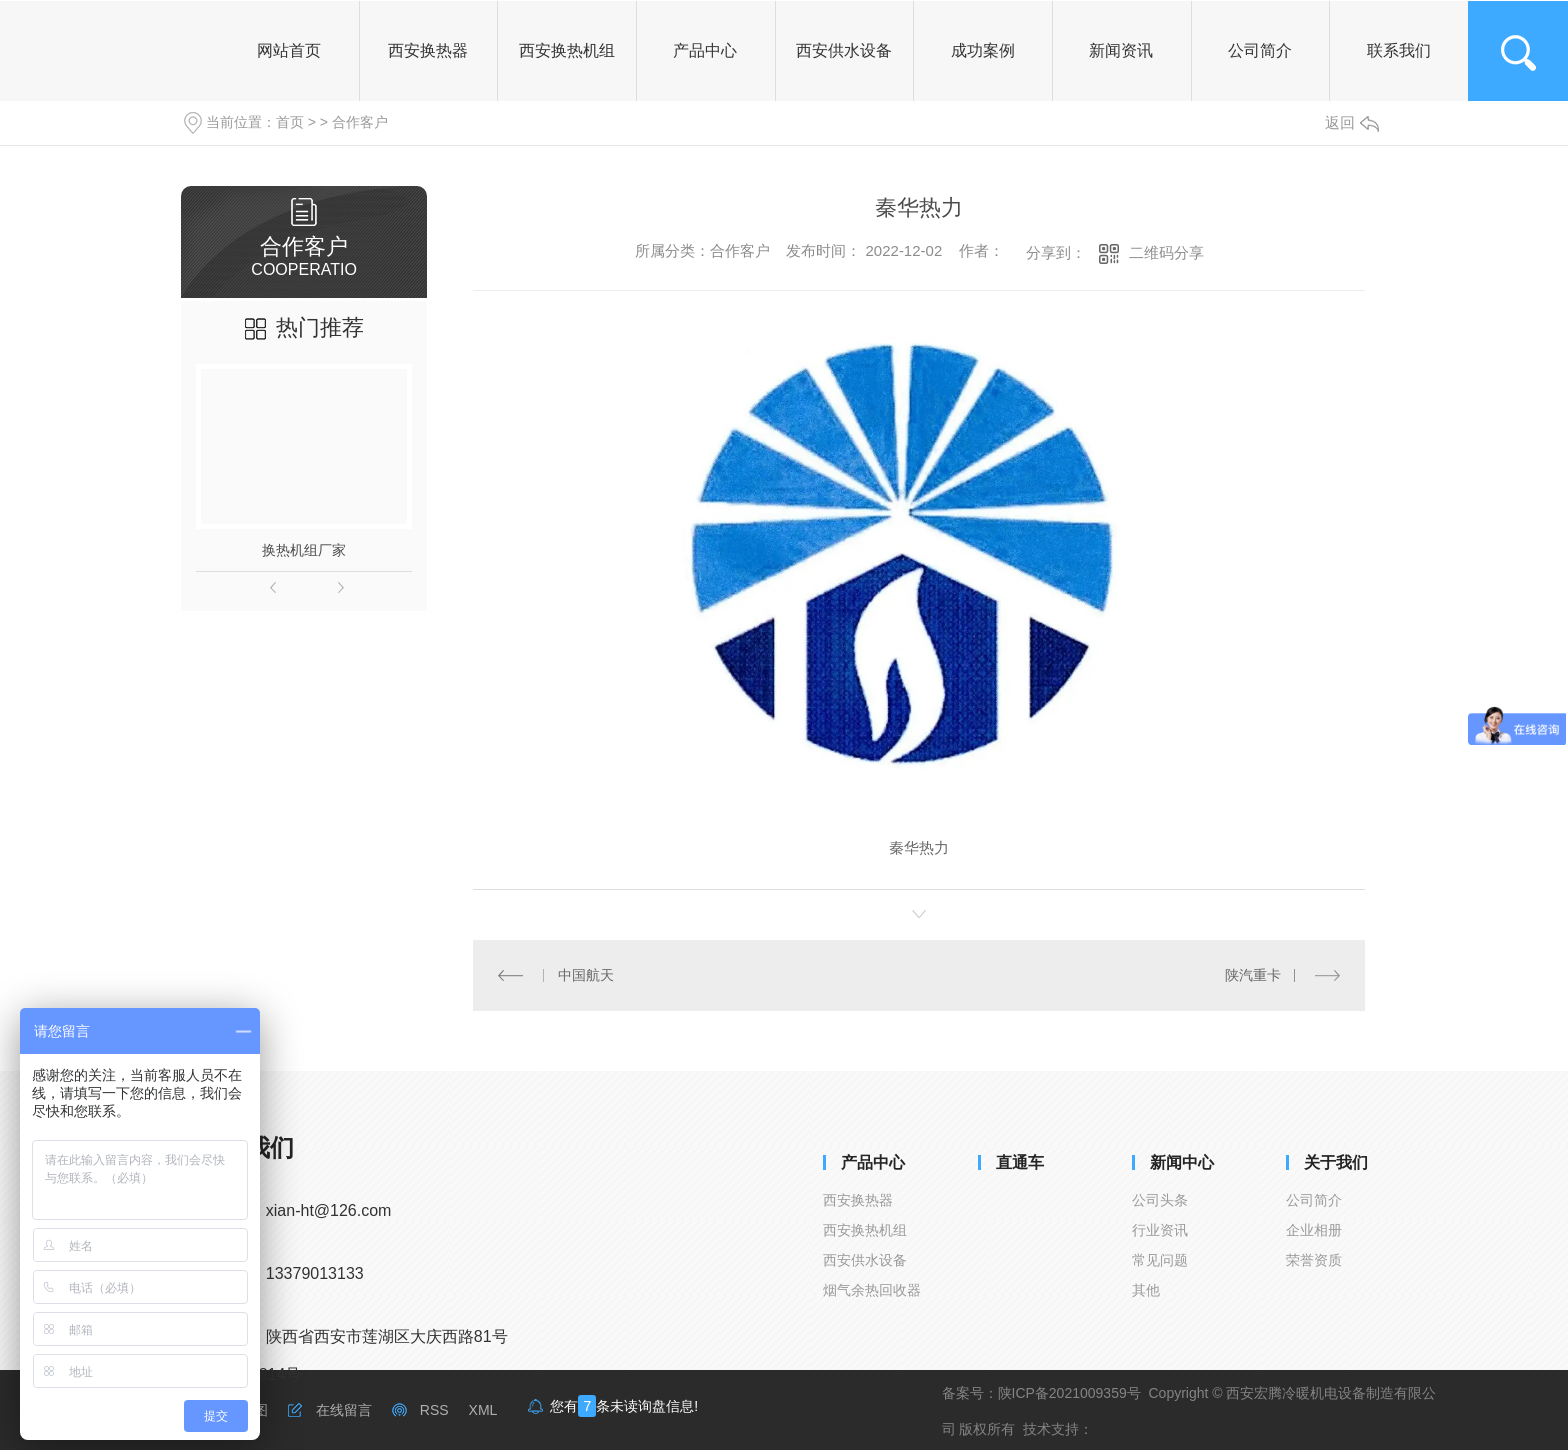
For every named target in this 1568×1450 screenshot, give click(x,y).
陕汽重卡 (1253, 975)
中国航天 (586, 975)
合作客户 (360, 122)
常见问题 (1160, 1260)
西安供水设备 (865, 1260)
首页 (290, 122)
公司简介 (1314, 1200)
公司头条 (1160, 1200)
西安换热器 (858, 1200)
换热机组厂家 (304, 550)
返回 (1352, 122)
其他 (1146, 1290)
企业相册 (1314, 1230)
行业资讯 (1160, 1230)
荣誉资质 (1314, 1260)
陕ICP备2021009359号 (1069, 1393)
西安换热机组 (865, 1230)
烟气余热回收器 (872, 1290)
